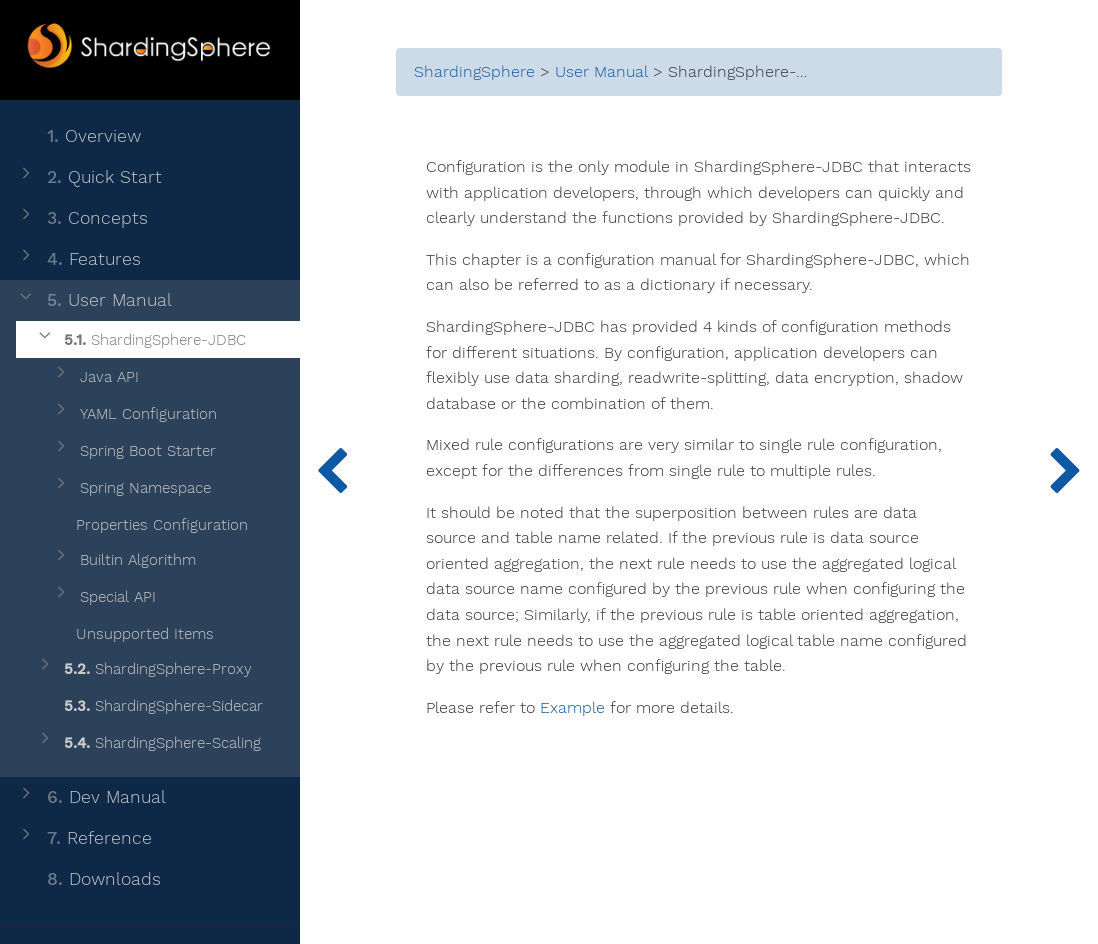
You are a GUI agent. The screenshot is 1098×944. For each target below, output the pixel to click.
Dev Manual (91, 797)
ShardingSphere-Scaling (148, 743)
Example (572, 708)
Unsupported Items (132, 631)
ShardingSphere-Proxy (143, 669)
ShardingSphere (474, 72)
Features (78, 259)
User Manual (94, 300)
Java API (95, 377)
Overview (78, 136)
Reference (84, 838)
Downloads (88, 879)
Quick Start (89, 177)
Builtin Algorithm (123, 560)
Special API (103, 597)
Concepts (82, 218)
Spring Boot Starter (133, 451)
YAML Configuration (134, 414)
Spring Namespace (131, 488)
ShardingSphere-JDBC (140, 340)
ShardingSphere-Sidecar (149, 706)
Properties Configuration (149, 522)
